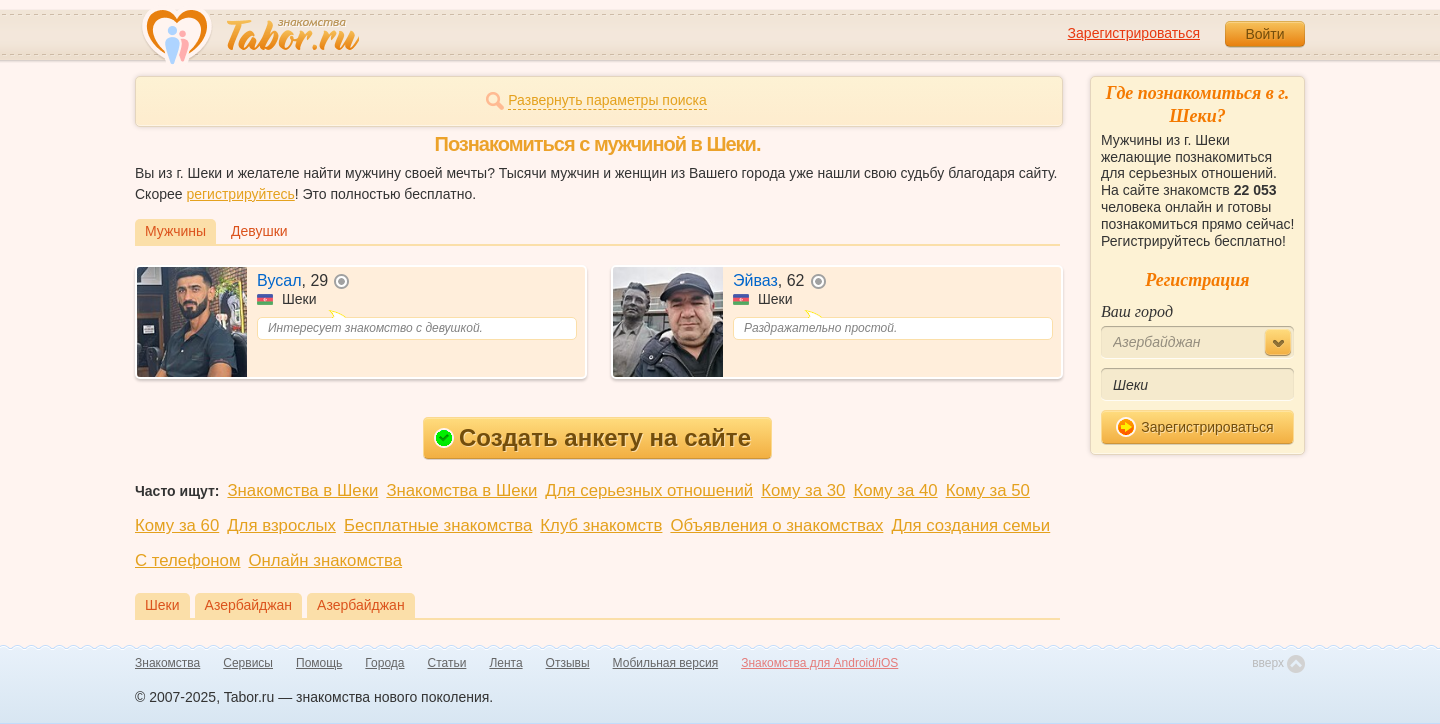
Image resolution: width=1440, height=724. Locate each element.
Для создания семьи (970, 525)
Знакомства (167, 663)
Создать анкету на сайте (592, 437)
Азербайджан (249, 605)
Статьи (447, 663)
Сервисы (248, 663)
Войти (1264, 34)
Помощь (319, 663)
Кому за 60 (177, 525)
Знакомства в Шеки (302, 490)
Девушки (259, 231)
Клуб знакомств (601, 525)
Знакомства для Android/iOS (819, 663)
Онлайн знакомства (325, 560)
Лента (505, 663)
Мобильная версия (666, 663)
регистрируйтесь (240, 194)
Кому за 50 (988, 490)
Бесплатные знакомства (438, 525)
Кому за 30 (803, 490)
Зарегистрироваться (1134, 33)
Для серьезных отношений (649, 490)
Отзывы (568, 663)
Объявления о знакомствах (776, 525)
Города (384, 663)
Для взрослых (281, 525)
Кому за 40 (895, 490)
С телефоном (187, 560)
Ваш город (1137, 311)
